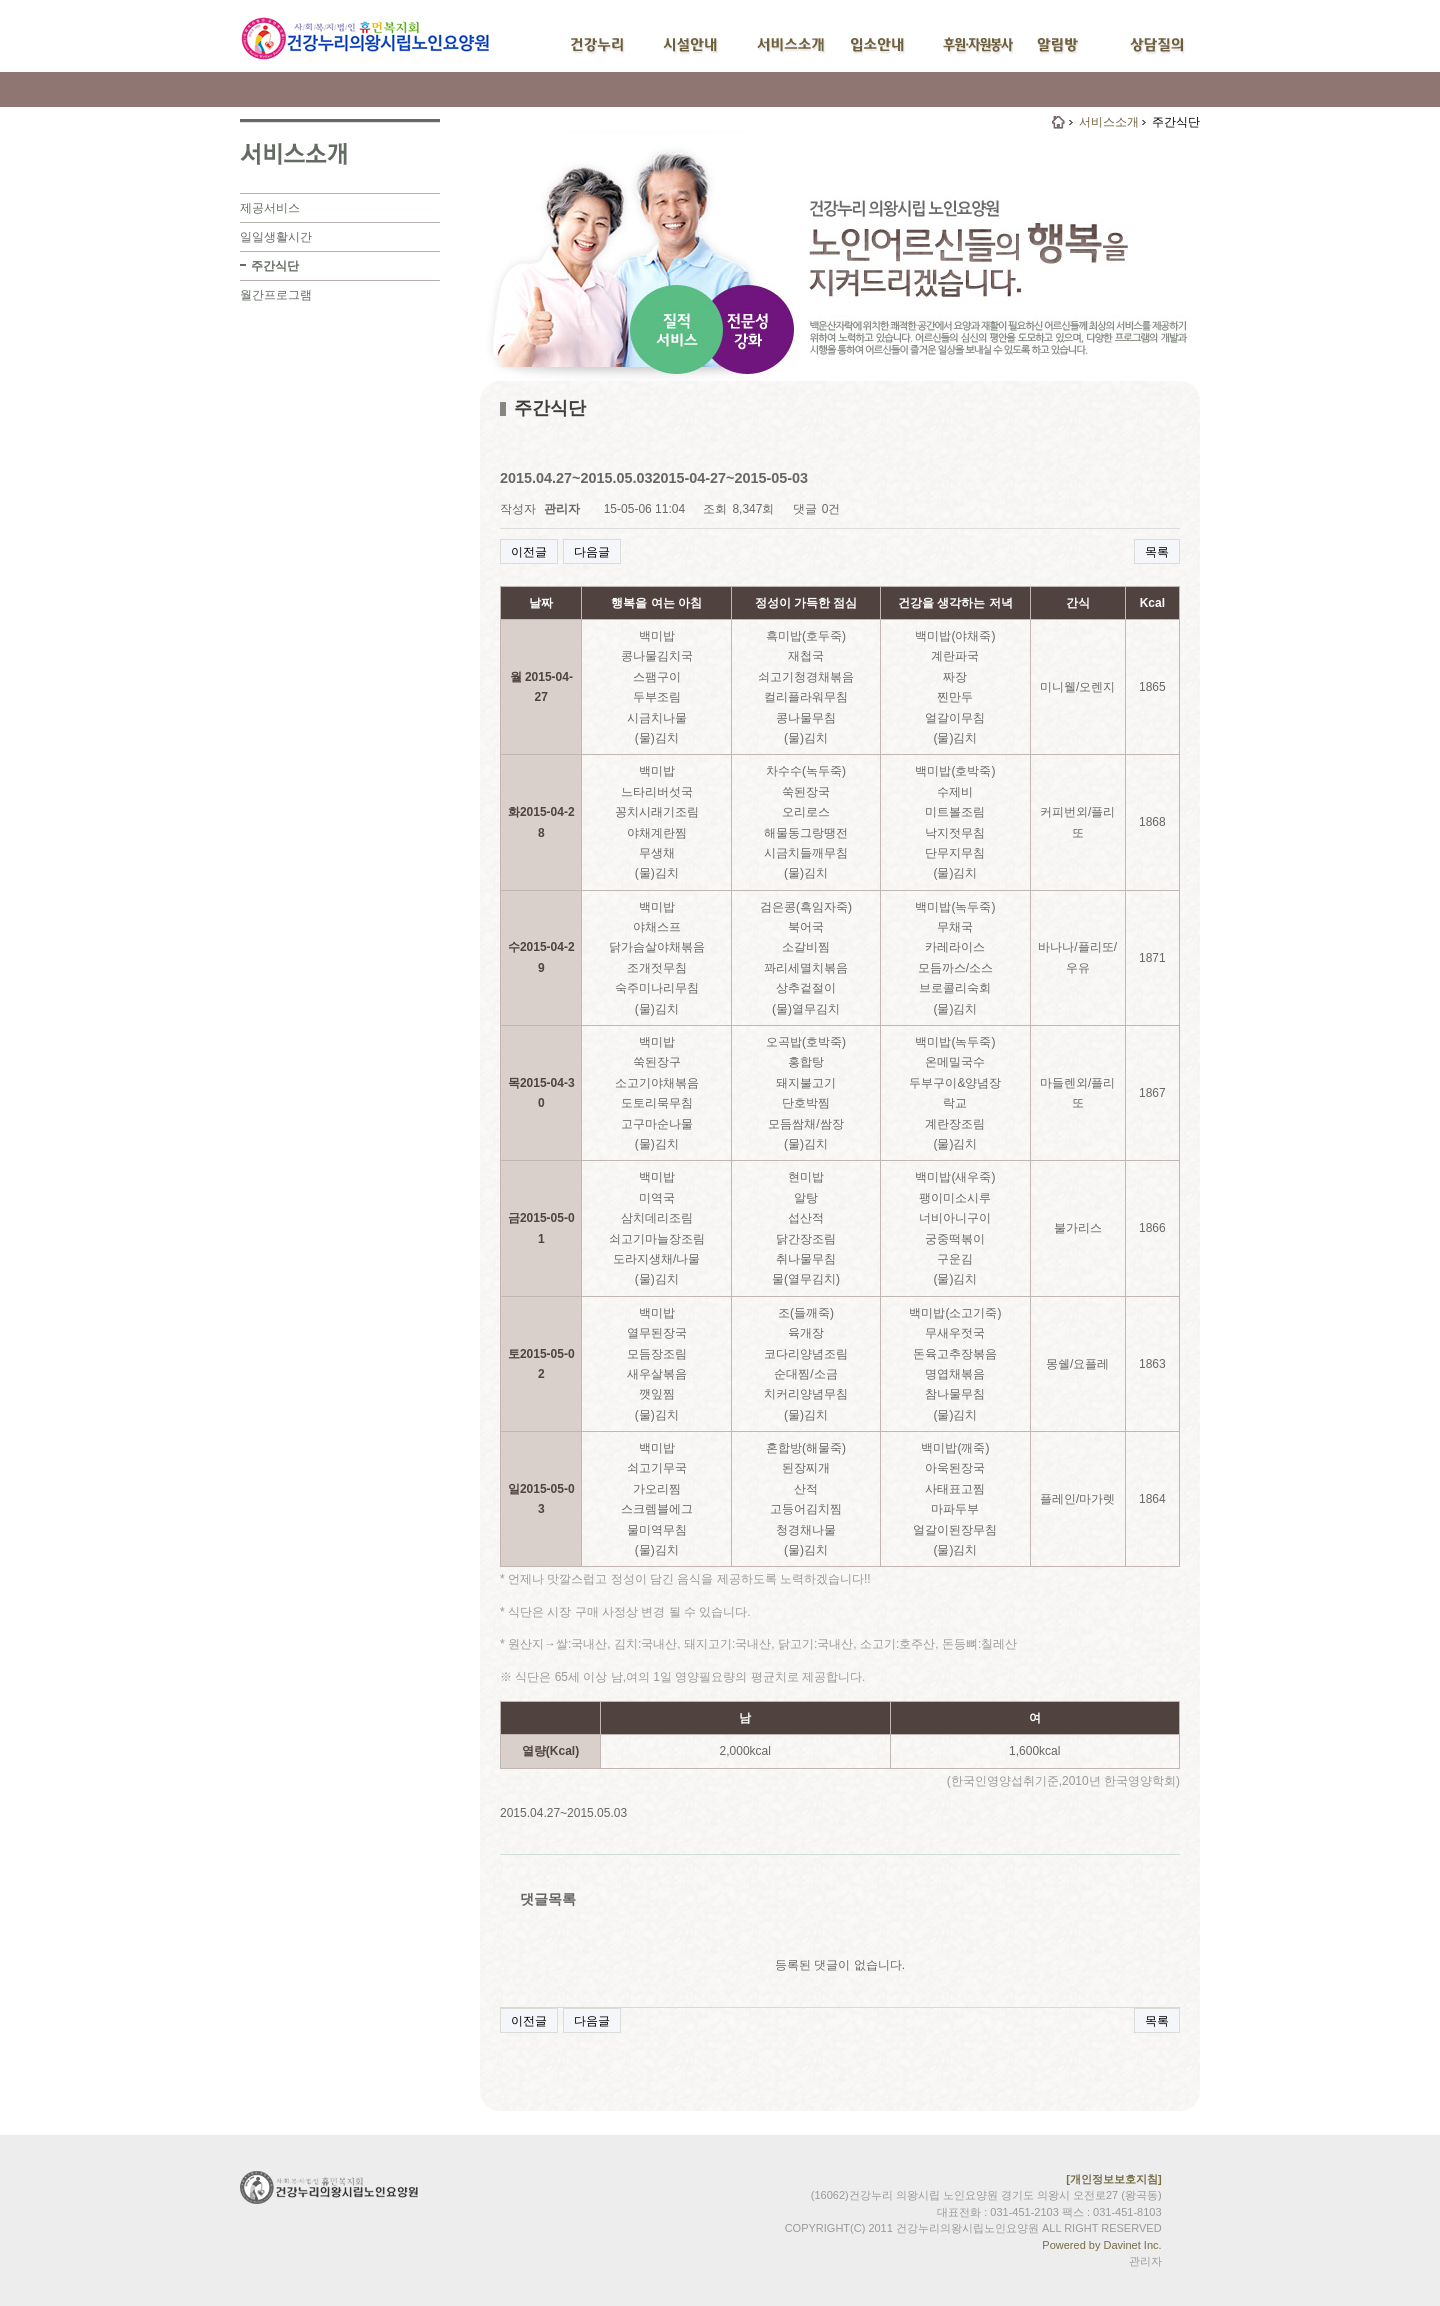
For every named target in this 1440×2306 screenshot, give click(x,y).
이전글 (529, 552)
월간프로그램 (276, 295)
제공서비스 (270, 208)
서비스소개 (1109, 122)
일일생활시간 (276, 237)
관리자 (1145, 2261)
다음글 (592, 552)
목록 (1157, 552)
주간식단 (275, 266)
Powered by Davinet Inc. (1101, 2245)
